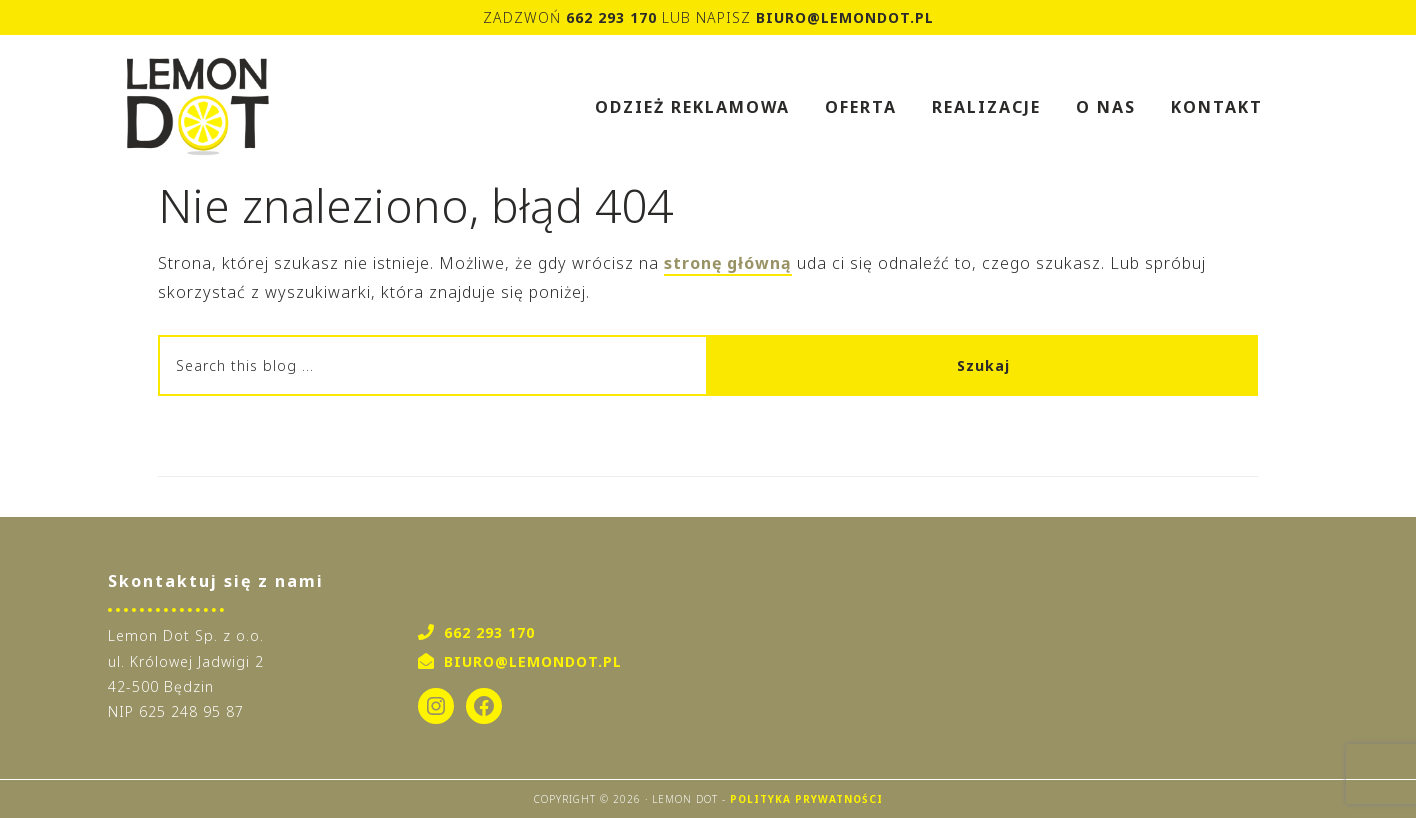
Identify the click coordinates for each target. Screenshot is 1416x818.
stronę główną (728, 263)
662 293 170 (611, 17)
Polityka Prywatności (806, 799)
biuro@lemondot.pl (845, 17)
